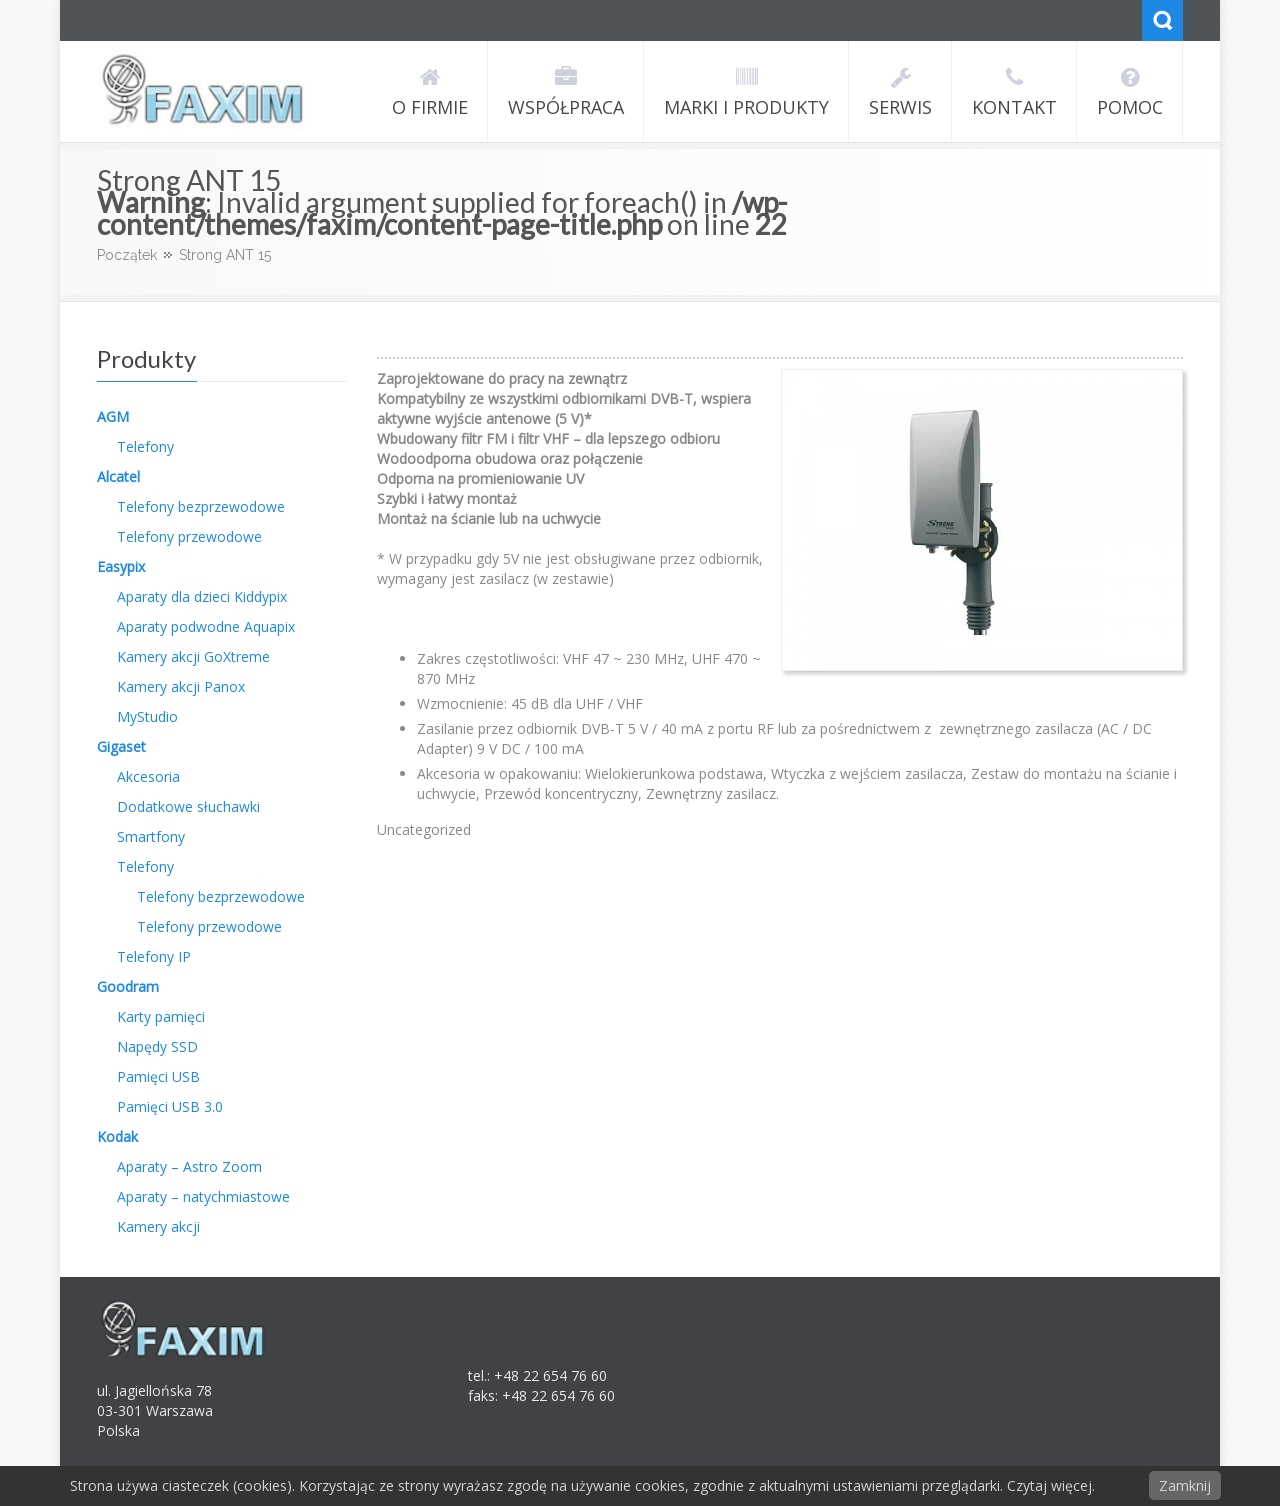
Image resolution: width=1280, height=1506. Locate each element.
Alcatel (118, 476)
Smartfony (151, 836)
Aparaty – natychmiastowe (203, 1196)
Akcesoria (148, 776)
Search (1162, 20)
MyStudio (147, 716)
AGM (113, 416)
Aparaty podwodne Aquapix (206, 626)
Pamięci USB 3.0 (170, 1106)
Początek (127, 255)
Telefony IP (154, 956)
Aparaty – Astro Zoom (189, 1166)
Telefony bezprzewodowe (201, 506)
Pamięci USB (158, 1076)
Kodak (117, 1136)
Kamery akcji (158, 1226)
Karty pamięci (161, 1016)
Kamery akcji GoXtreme (193, 656)
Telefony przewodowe (189, 536)
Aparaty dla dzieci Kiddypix (202, 596)
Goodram (128, 986)
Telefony (145, 446)
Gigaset (121, 746)
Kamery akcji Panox (181, 686)
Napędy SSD (157, 1046)
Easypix (121, 566)
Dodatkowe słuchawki (188, 806)
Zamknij (1185, 1485)
